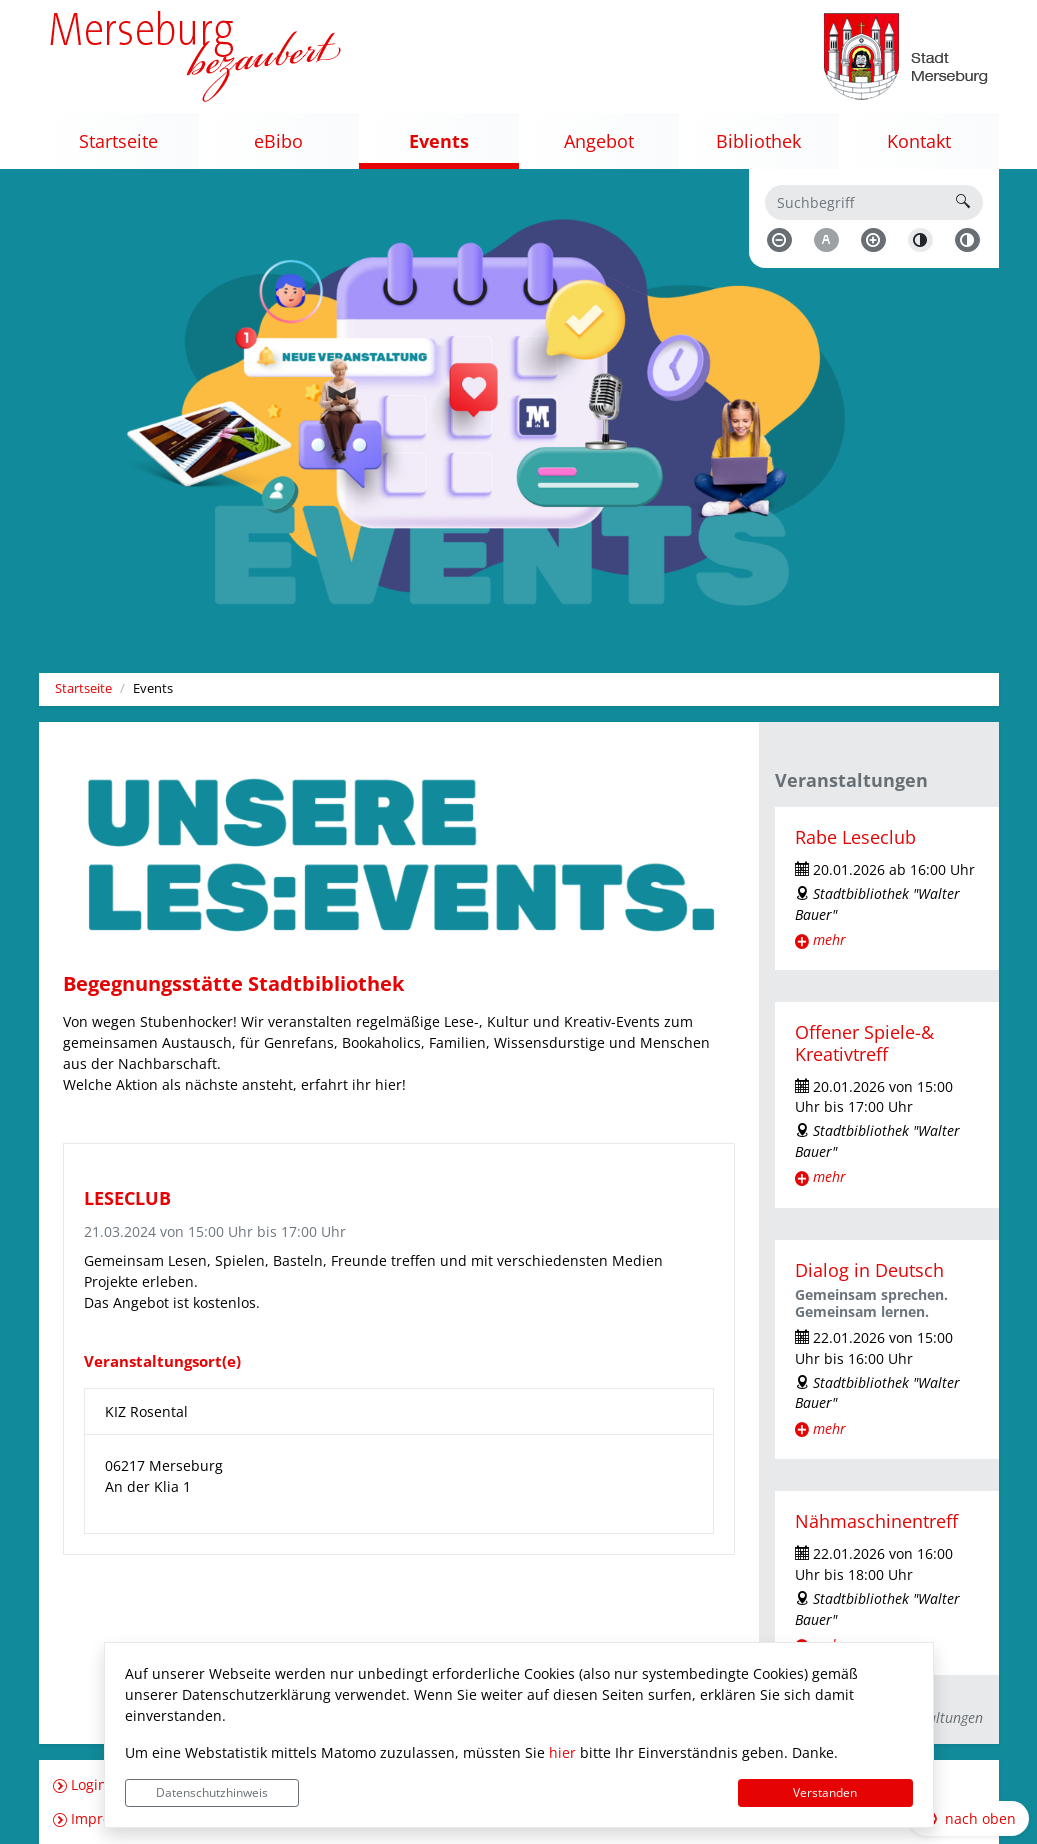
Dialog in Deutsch (869, 1270)
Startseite (83, 688)
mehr (829, 939)
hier (562, 1752)
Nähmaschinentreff (876, 1521)
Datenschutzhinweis (212, 1792)
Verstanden (825, 1792)
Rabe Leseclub (855, 837)
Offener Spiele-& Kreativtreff (864, 1042)
